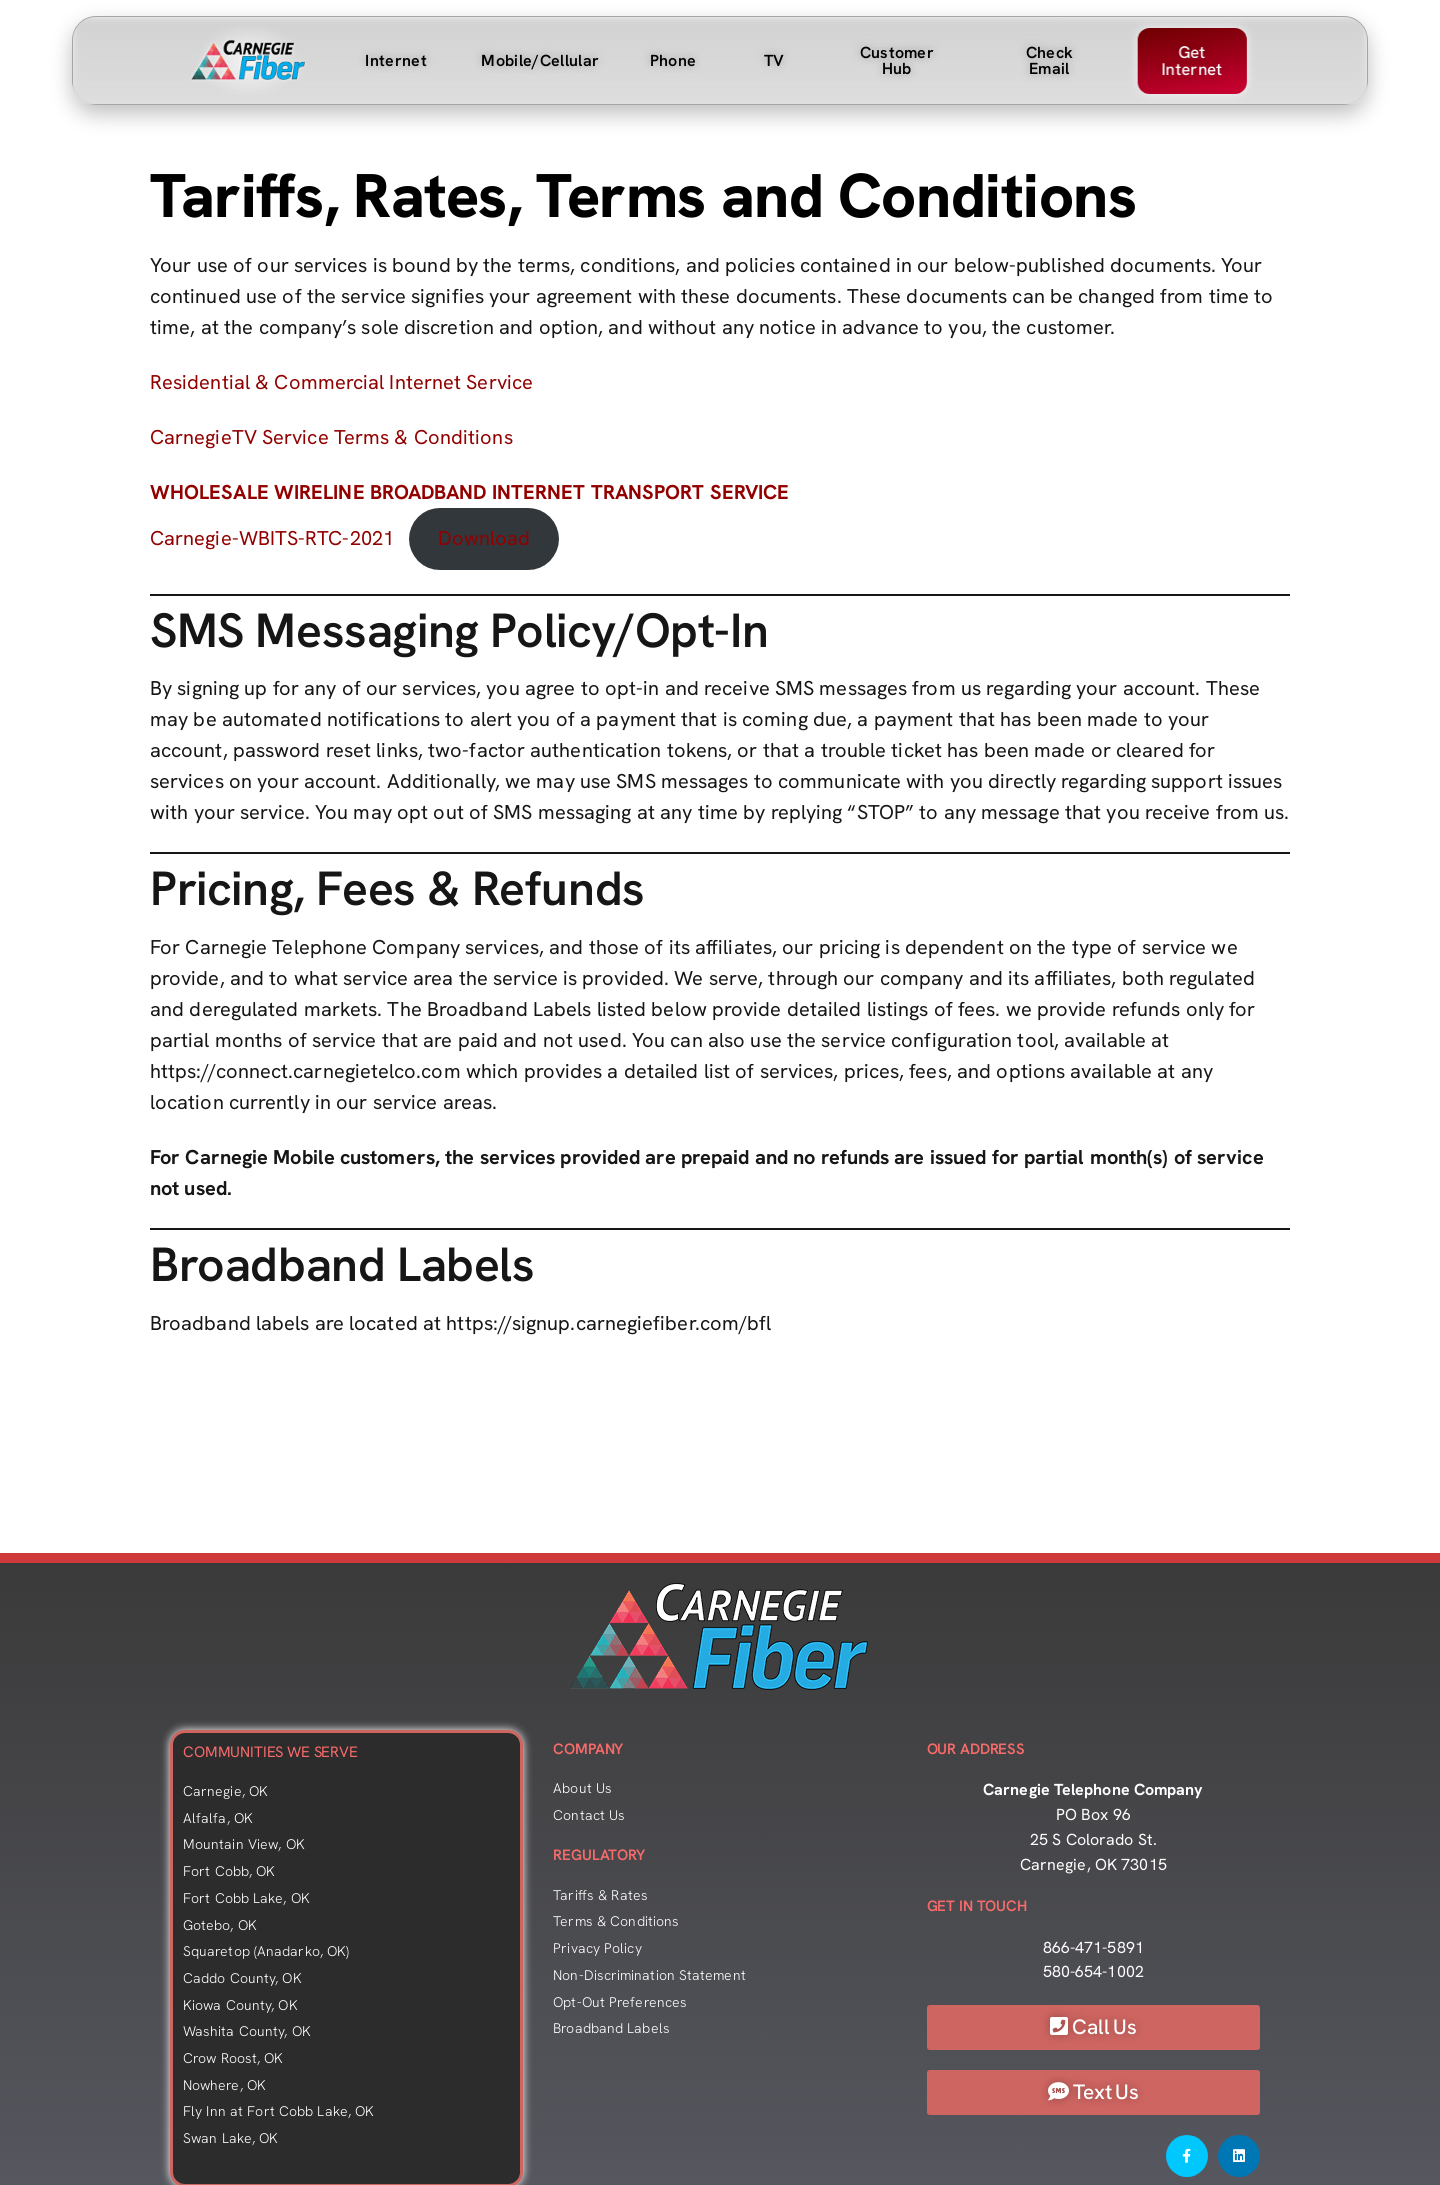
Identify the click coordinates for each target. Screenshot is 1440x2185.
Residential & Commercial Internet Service (341, 382)
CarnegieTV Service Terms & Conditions (331, 437)
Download (484, 538)
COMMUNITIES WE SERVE (270, 1752)
